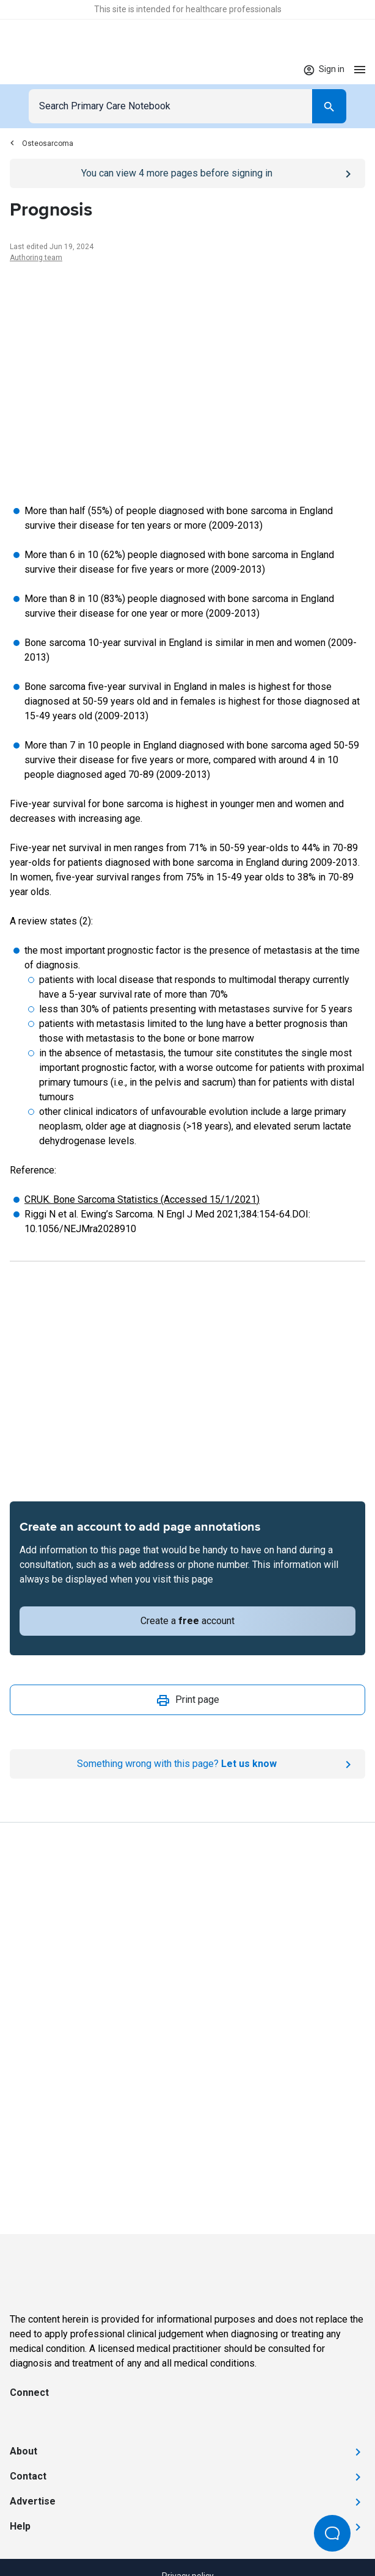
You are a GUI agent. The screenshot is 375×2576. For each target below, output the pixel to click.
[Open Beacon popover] (332, 2533)
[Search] (329, 106)
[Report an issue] (187, 1764)
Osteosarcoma (41, 143)
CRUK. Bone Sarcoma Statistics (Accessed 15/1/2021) (142, 1199)
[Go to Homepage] (48, 69)
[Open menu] (359, 69)
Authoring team (36, 257)
